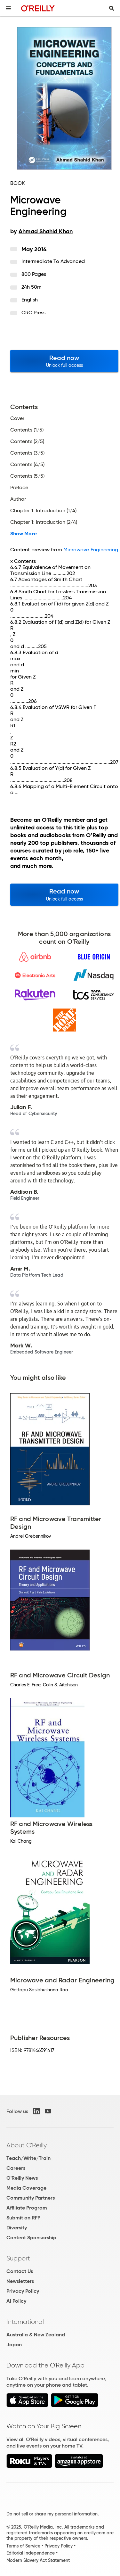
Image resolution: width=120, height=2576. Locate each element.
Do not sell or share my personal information (52, 2514)
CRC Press (33, 312)
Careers (15, 2168)
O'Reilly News (22, 2178)
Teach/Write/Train (28, 2158)
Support (18, 2258)
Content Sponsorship (31, 2237)
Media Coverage (26, 2188)
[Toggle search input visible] (111, 8)
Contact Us (19, 2271)
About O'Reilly (26, 2145)
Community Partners (30, 2197)
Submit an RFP (23, 2217)
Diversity (16, 2227)
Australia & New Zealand (35, 2334)
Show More (23, 533)
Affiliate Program (26, 2207)
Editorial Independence (30, 2553)
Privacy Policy (22, 2291)
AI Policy (16, 2301)
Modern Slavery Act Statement (38, 2560)
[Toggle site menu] (8, 8)
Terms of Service (23, 2546)
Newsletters (20, 2281)
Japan (14, 2344)
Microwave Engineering (90, 550)
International (25, 2321)
